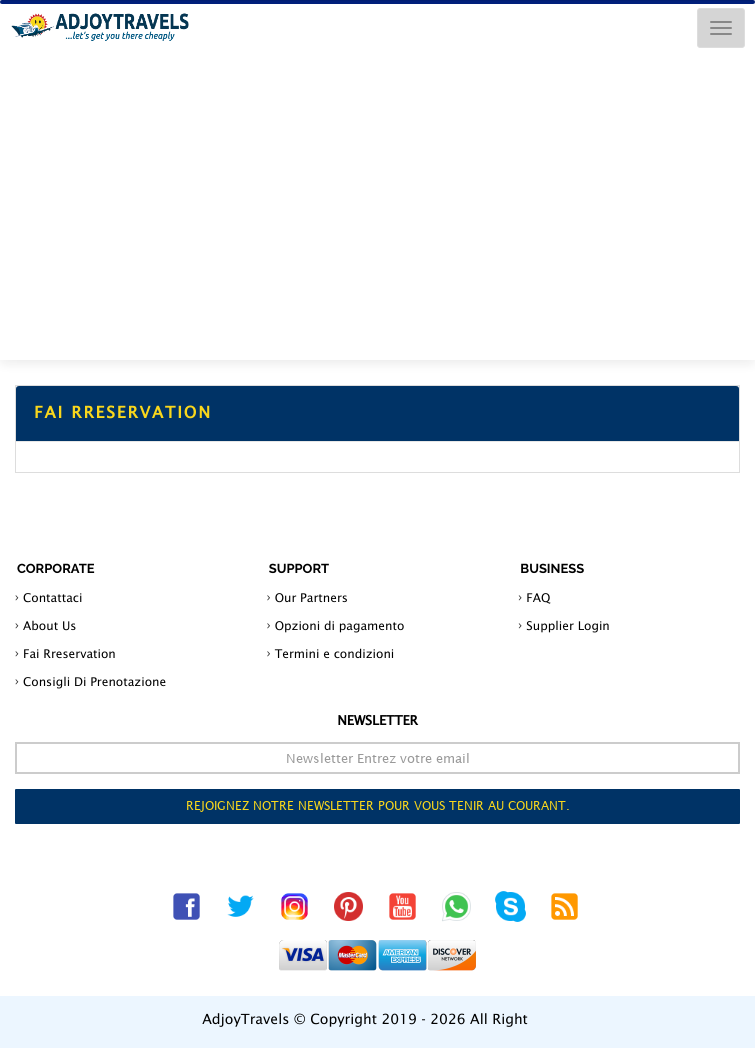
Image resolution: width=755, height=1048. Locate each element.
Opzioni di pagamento (340, 625)
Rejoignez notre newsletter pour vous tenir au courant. (378, 805)
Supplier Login (568, 625)
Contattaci (52, 597)
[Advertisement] (377, 210)
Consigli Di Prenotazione (94, 681)
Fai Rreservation (69, 653)
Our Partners (311, 597)
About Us (49, 625)
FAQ (538, 597)
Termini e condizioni (335, 653)
